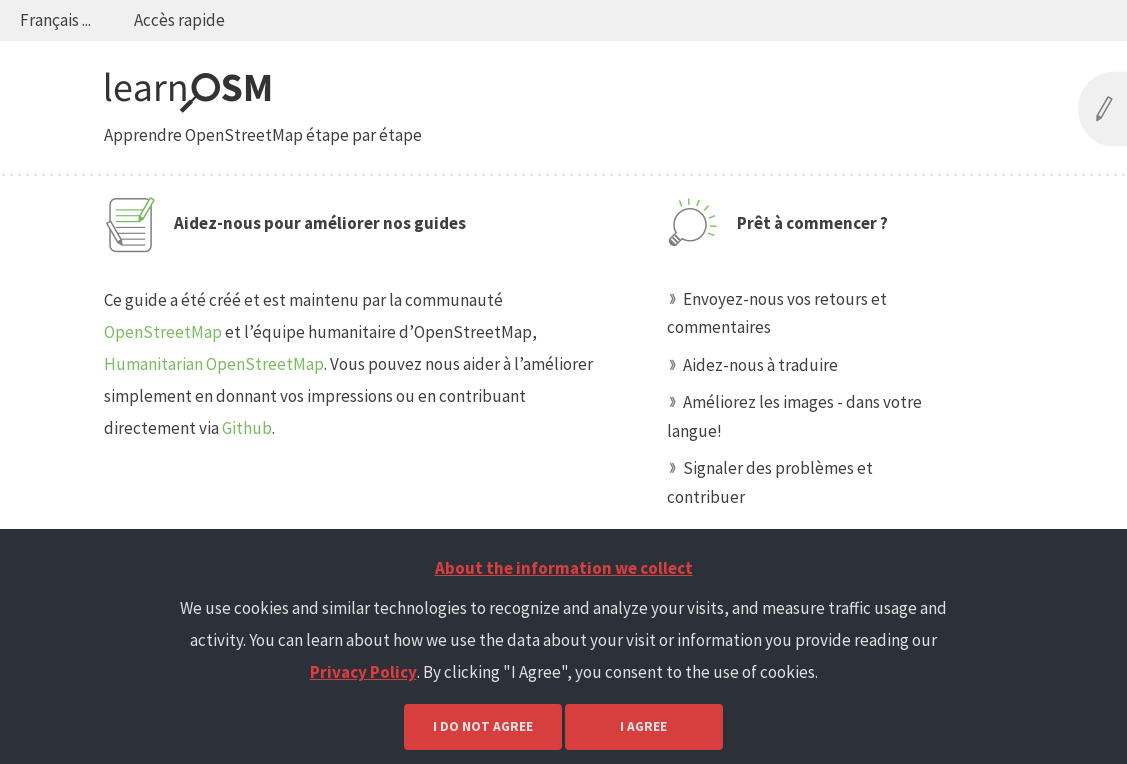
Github (247, 428)
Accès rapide (179, 20)
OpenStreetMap (163, 332)
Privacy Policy (363, 672)
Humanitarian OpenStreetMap (214, 364)
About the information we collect (564, 568)
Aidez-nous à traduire (760, 365)
